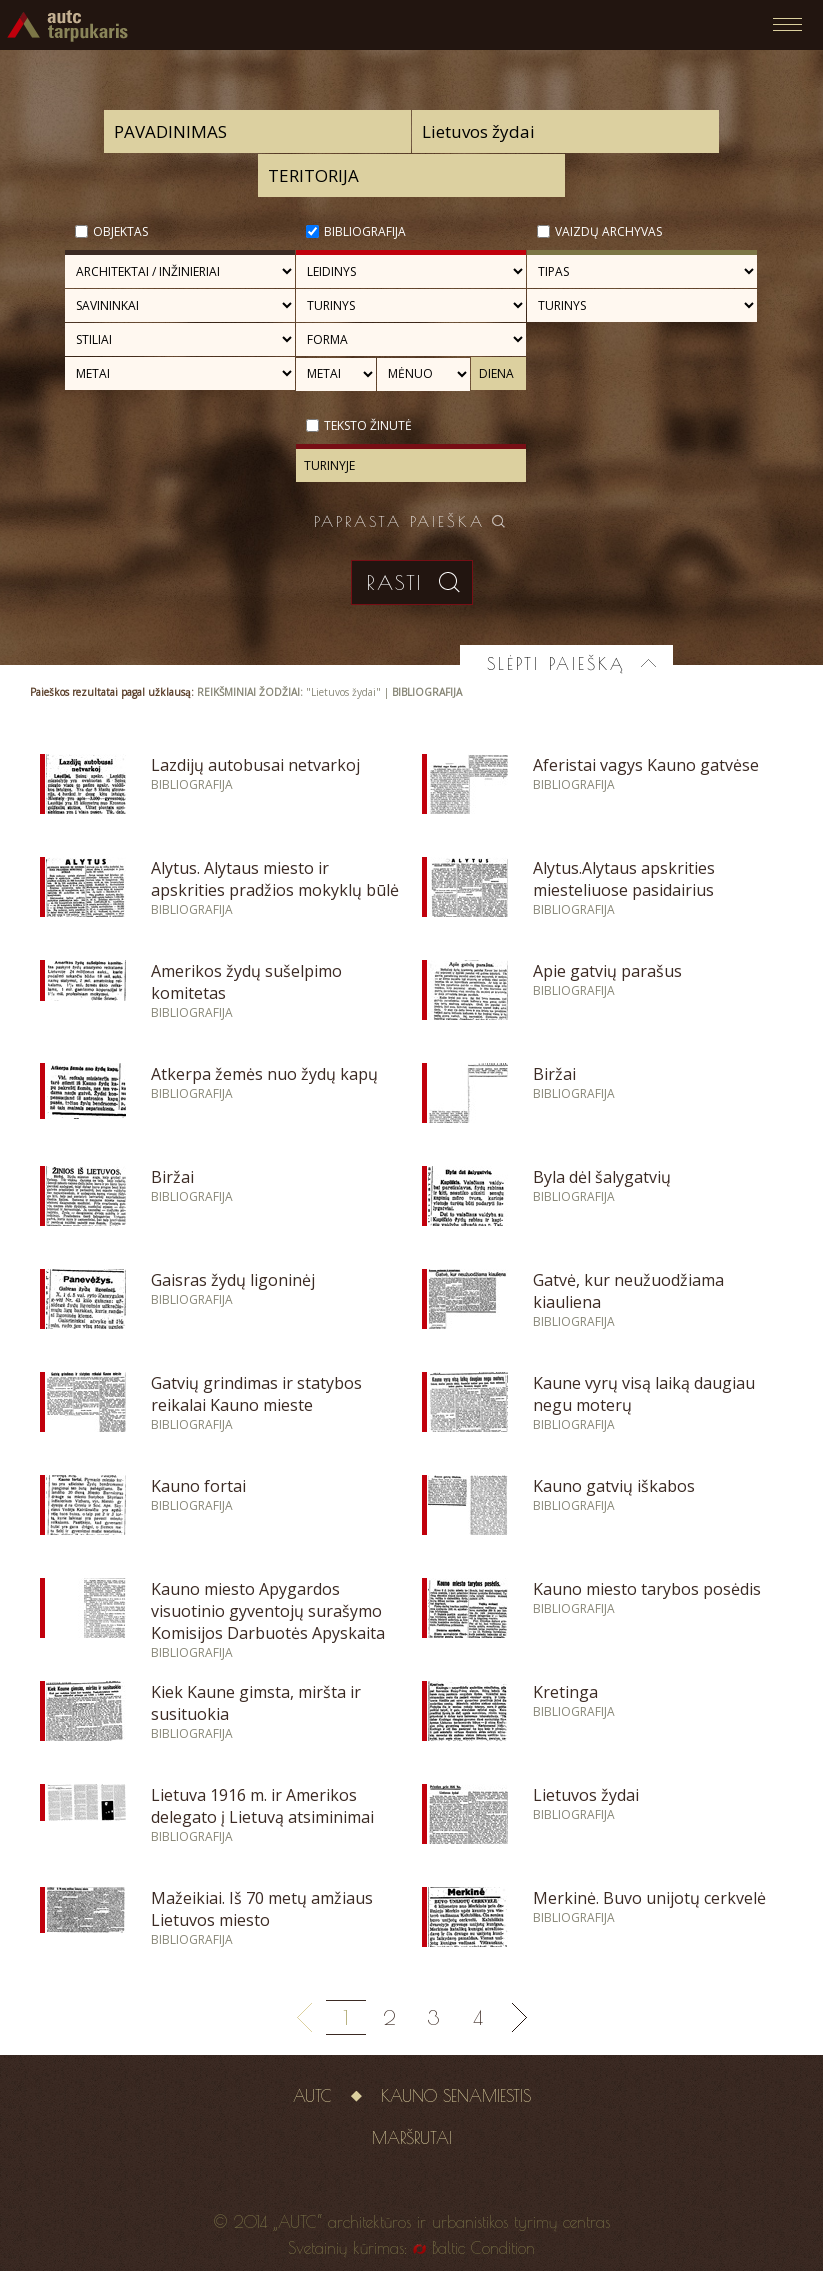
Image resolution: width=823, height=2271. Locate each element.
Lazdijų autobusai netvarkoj (255, 765)
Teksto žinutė (368, 425)
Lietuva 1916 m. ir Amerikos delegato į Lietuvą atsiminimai (262, 1806)
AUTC (312, 2096)
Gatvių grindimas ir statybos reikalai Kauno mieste (256, 1394)
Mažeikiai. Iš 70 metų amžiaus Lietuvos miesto (262, 1909)
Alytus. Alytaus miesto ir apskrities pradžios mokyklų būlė (275, 879)
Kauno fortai (198, 1486)
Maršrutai (412, 2138)
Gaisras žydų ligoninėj (233, 1280)
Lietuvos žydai (586, 1795)
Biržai (554, 1074)
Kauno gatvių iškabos (614, 1486)
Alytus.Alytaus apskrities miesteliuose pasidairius (624, 879)
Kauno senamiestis (456, 2096)
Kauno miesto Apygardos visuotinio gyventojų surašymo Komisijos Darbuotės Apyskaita (268, 1611)
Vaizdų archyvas (608, 231)
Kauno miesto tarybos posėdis (647, 1589)
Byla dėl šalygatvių (602, 1177)
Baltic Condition (483, 2248)
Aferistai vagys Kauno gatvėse (646, 765)
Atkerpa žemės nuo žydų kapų (264, 1074)
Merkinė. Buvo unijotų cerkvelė (649, 1898)
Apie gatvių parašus (607, 971)
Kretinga (565, 1692)
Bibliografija (365, 231)
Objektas (120, 231)
